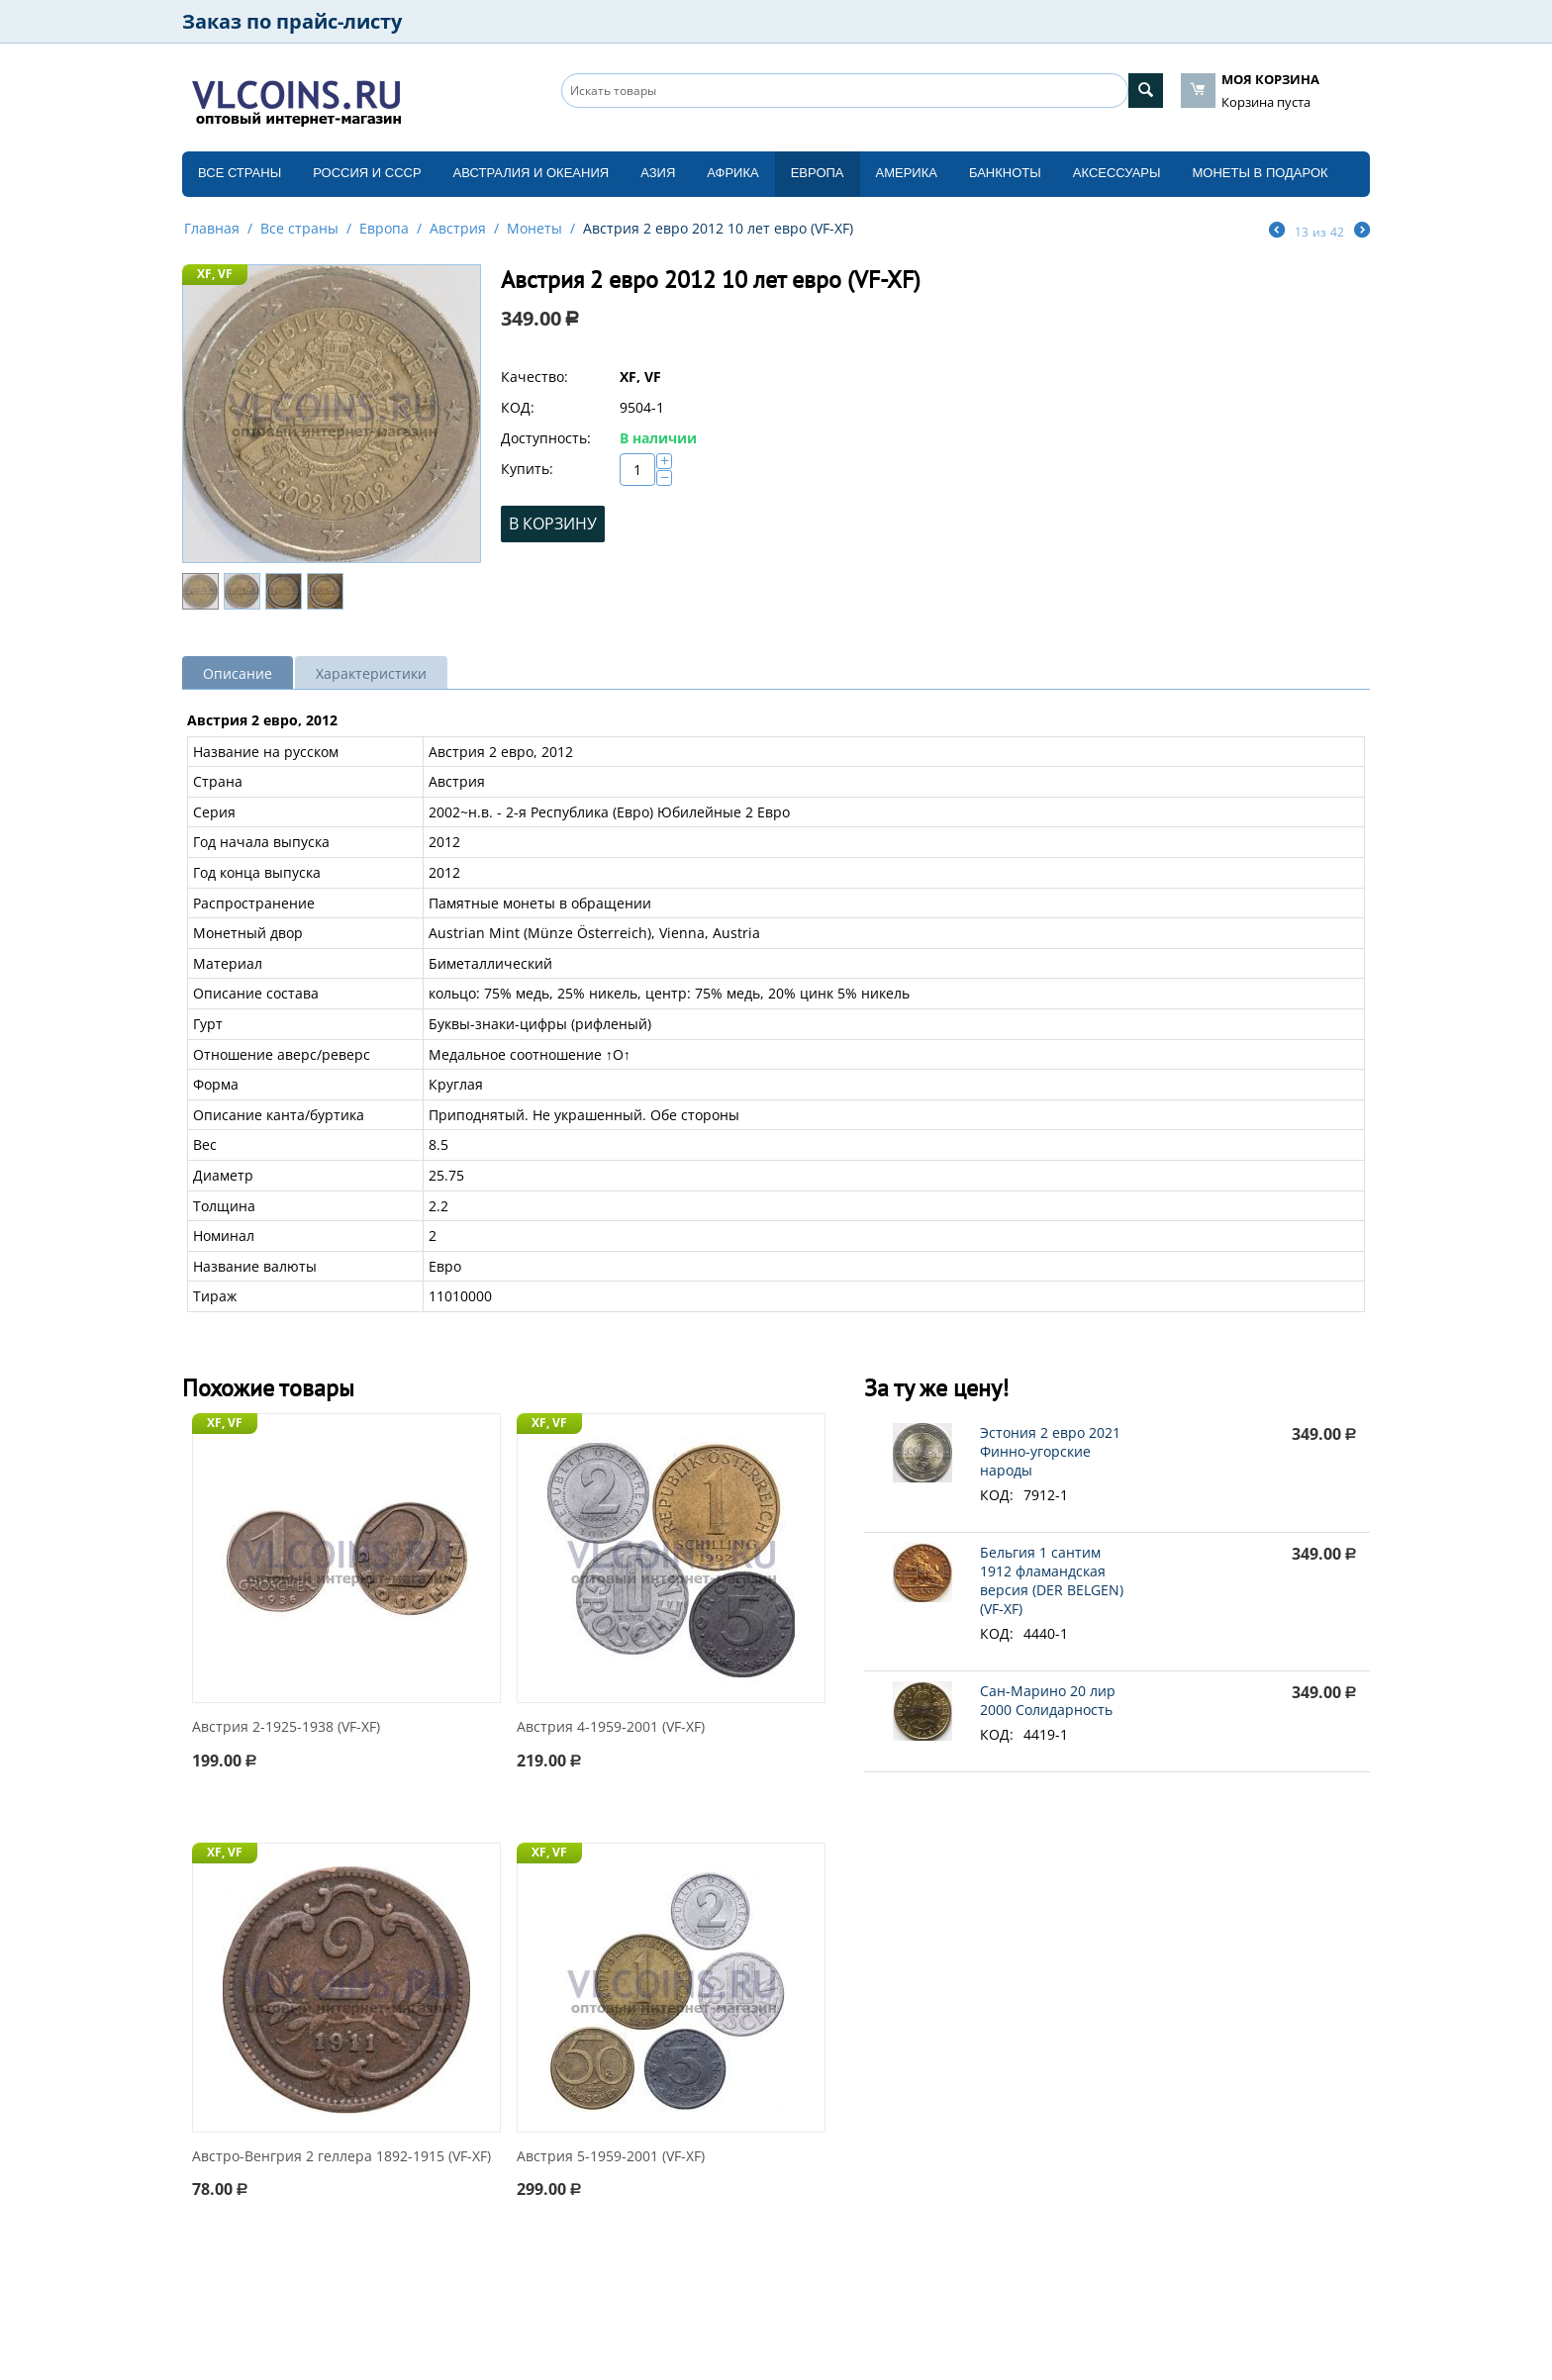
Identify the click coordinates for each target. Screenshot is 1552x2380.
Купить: (527, 468)
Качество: (534, 376)
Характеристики (371, 673)
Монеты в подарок (1260, 172)
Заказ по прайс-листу (292, 21)
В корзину (553, 523)
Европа (817, 172)
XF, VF (215, 273)
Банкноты (1005, 172)
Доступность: (546, 437)
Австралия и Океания (531, 172)
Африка (732, 172)
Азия (657, 172)
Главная (212, 228)
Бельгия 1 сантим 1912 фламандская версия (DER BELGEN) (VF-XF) (1051, 1580)
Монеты (534, 228)
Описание (237, 673)
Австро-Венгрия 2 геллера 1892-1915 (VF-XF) (341, 2156)
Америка (906, 172)
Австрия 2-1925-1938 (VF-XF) (286, 1727)
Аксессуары (1117, 172)
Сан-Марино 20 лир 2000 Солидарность (1048, 1700)
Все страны (239, 172)
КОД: (517, 407)
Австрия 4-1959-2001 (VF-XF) (611, 1727)
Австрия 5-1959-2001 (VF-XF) (611, 2156)
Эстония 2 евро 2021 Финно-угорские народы (1050, 1451)
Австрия (458, 228)
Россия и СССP (367, 172)
